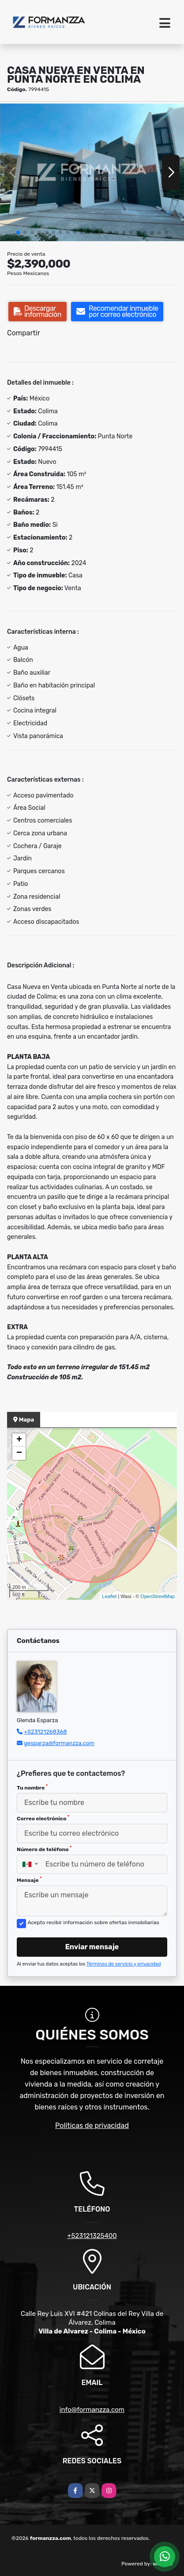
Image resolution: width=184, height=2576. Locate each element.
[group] (92, 172)
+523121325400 (92, 2236)
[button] (18, 232)
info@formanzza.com (92, 2410)
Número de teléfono (44, 1848)
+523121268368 (45, 1731)
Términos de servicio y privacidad (123, 1964)
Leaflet (109, 1596)
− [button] (19, 1453)
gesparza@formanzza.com (59, 1743)
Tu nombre (32, 1787)
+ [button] (19, 1440)
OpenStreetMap (157, 1596)
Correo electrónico (43, 1818)
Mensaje (29, 1879)
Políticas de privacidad (92, 2125)
